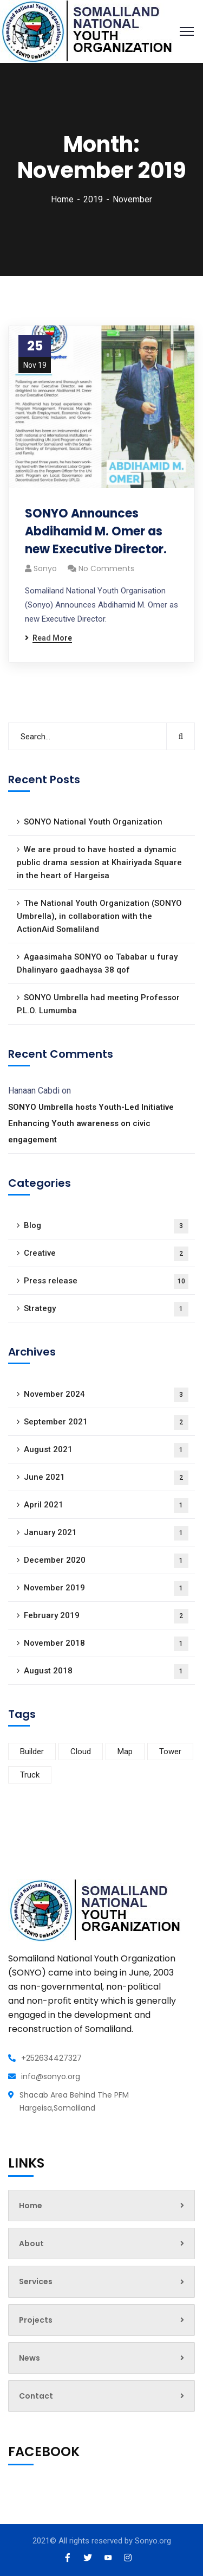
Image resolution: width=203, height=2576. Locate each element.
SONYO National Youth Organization (93, 822)
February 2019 (106, 1616)
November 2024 (106, 1395)
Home (62, 199)
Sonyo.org (153, 2541)
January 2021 (106, 1533)
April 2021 (106, 1505)
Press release (106, 1281)
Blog (106, 1226)
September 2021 (106, 1422)
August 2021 (106, 1450)
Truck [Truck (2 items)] (30, 1775)
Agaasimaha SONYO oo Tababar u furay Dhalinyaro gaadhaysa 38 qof (97, 963)
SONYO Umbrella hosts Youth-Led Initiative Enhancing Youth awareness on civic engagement (91, 1123)
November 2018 (106, 1644)
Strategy (106, 1309)
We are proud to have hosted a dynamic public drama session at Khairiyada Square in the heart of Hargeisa (99, 862)
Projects (101, 2320)
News (101, 2358)
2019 (93, 199)
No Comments (106, 568)
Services (101, 2281)
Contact (101, 2395)
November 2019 (106, 1588)
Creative (106, 1254)
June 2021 (106, 1478)
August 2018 (106, 1671)
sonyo (45, 568)
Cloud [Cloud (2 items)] (80, 1751)
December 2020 (106, 1561)
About (101, 2243)
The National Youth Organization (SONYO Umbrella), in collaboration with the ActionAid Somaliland (99, 916)
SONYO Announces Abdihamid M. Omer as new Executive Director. (96, 531)
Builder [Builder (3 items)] (32, 1751)
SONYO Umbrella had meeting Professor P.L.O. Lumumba (98, 1004)
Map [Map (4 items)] (125, 1751)
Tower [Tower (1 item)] (170, 1751)
